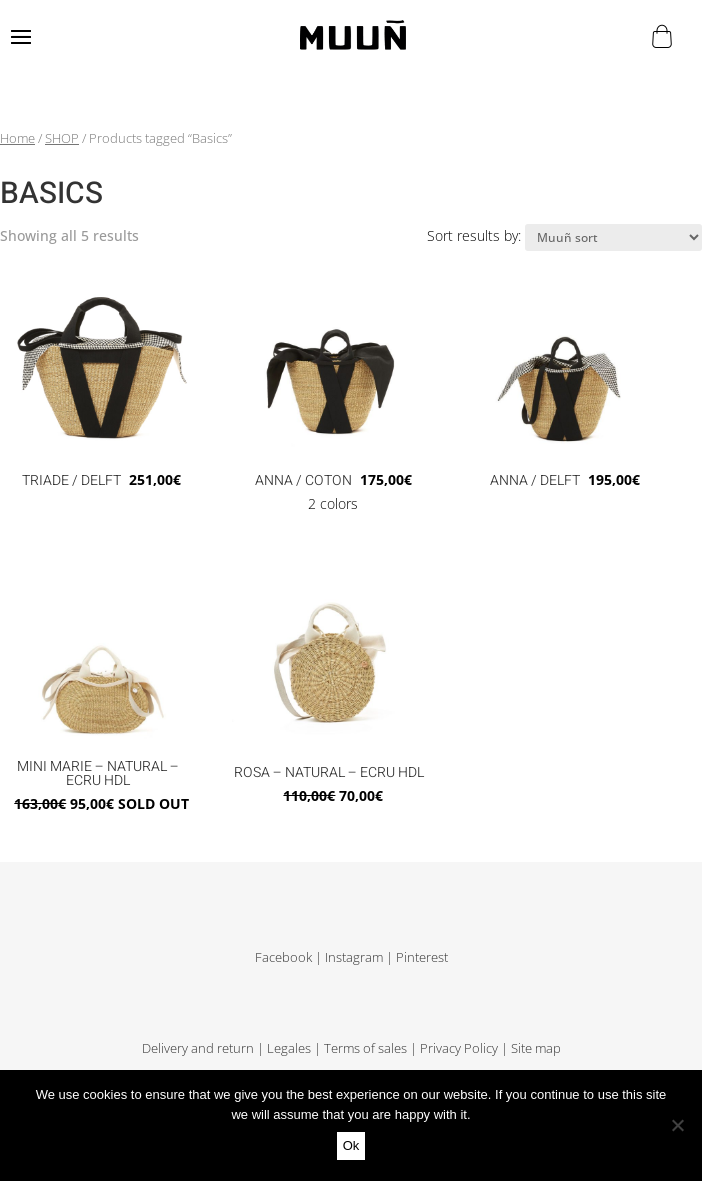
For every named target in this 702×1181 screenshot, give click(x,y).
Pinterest (422, 957)
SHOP (62, 138)
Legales (289, 1048)
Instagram (354, 957)
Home (17, 138)
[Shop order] (613, 237)
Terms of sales (365, 1048)
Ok (351, 1145)
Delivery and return (198, 1048)
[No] (677, 1125)
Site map (536, 1048)
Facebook (283, 957)
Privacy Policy (459, 1048)
